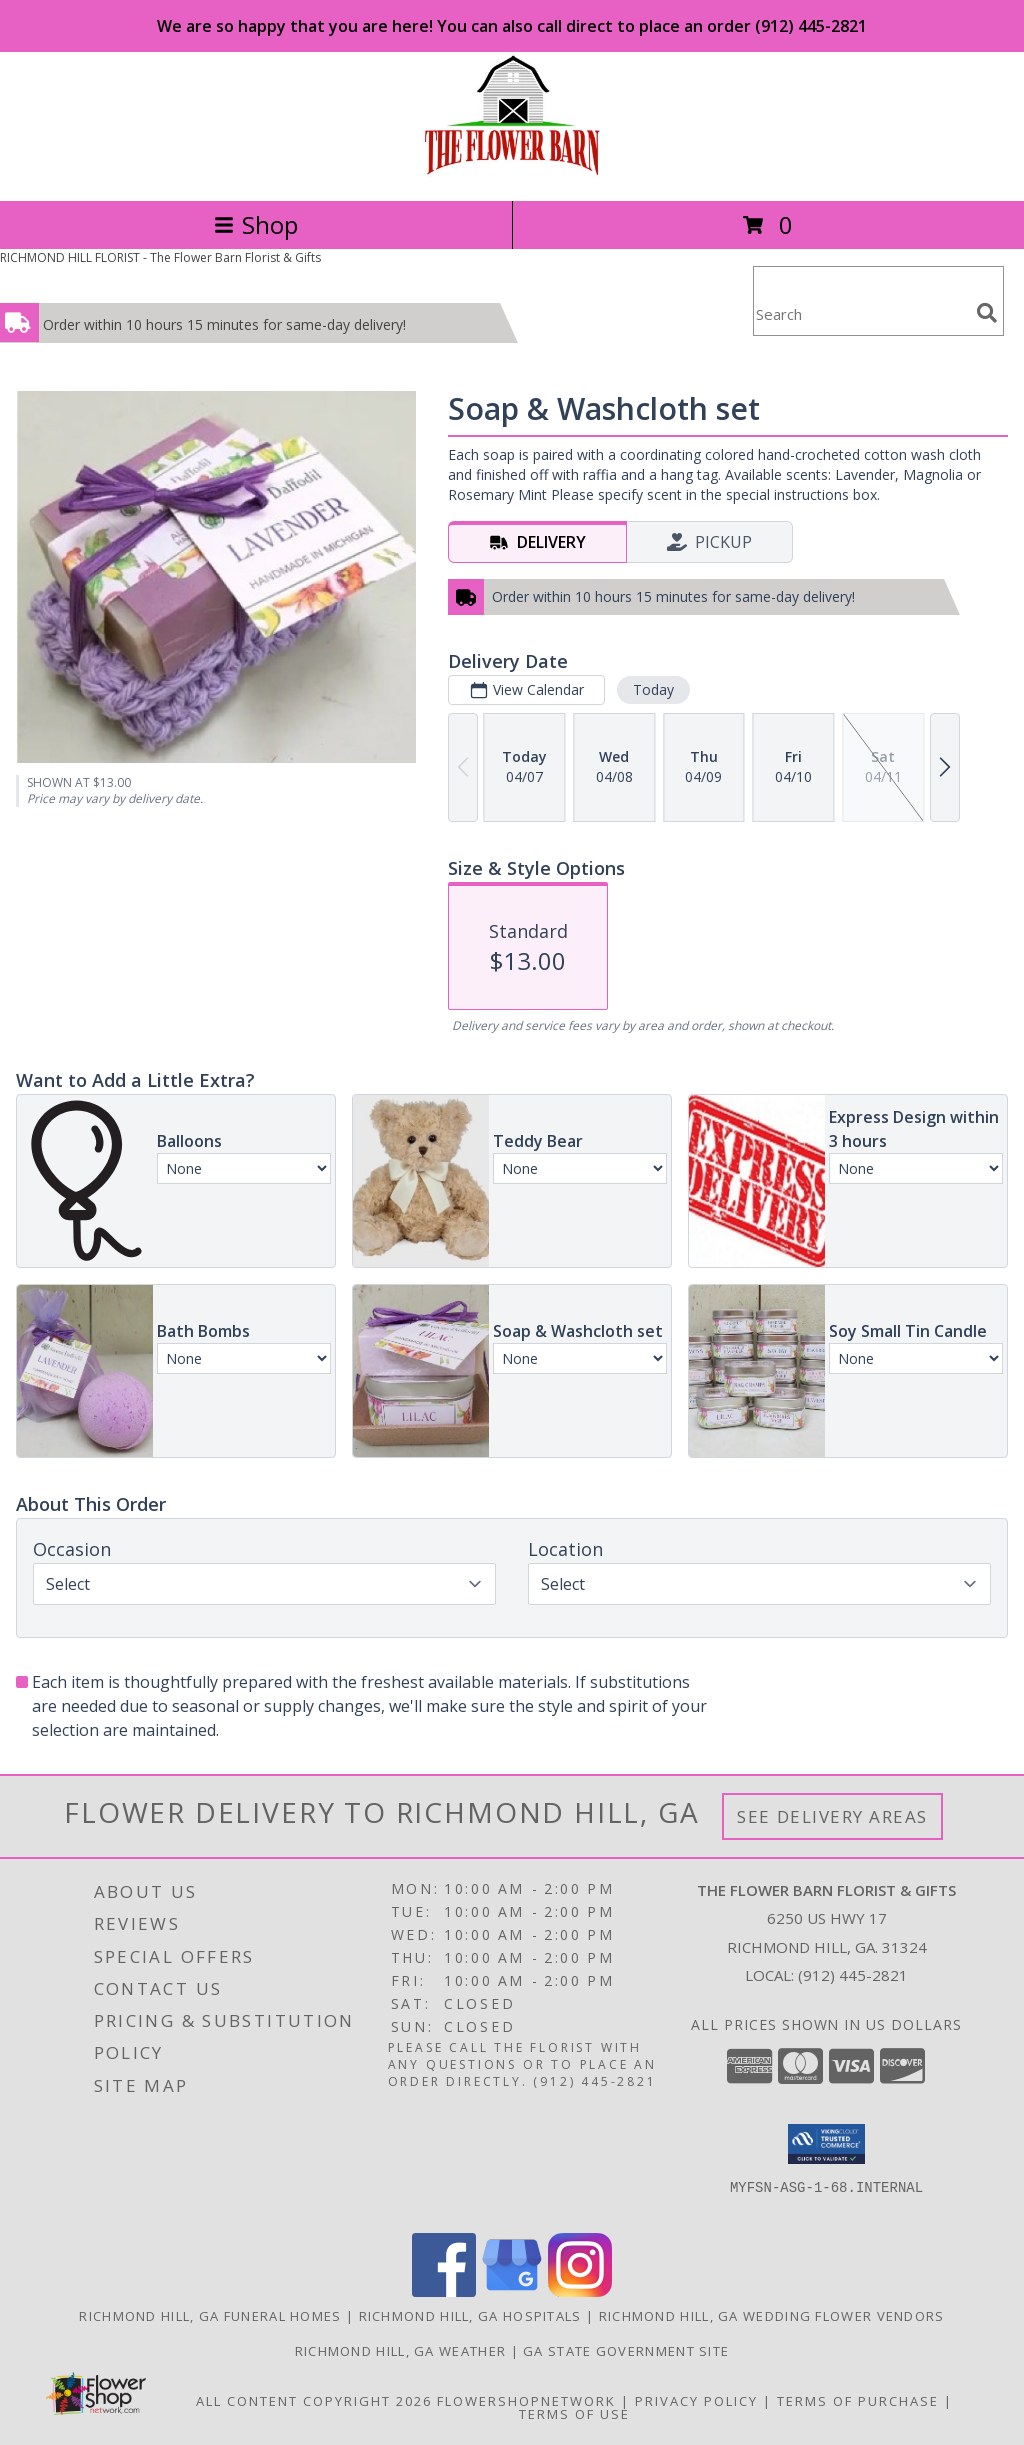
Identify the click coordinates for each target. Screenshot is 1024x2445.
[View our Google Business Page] (512, 2291)
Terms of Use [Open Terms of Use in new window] (574, 2414)
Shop (256, 224)
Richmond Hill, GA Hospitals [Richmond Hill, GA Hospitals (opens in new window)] (470, 2316)
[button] (826, 2144)
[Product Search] (861, 313)
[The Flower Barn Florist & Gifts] (512, 171)
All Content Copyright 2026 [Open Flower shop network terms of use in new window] (314, 2401)
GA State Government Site (626, 2351)
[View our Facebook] (444, 2291)
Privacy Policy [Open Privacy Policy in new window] (696, 2401)
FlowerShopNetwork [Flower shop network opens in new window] (526, 2401)
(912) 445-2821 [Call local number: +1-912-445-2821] (853, 1975)
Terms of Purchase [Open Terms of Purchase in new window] (858, 2401)
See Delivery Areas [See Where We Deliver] (832, 1816)
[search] (987, 313)
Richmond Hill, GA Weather (401, 2351)
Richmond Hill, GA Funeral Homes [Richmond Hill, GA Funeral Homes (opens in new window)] (210, 2316)
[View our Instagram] (580, 2291)
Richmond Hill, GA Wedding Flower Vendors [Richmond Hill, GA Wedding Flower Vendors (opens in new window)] (772, 2316)
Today (653, 689)
